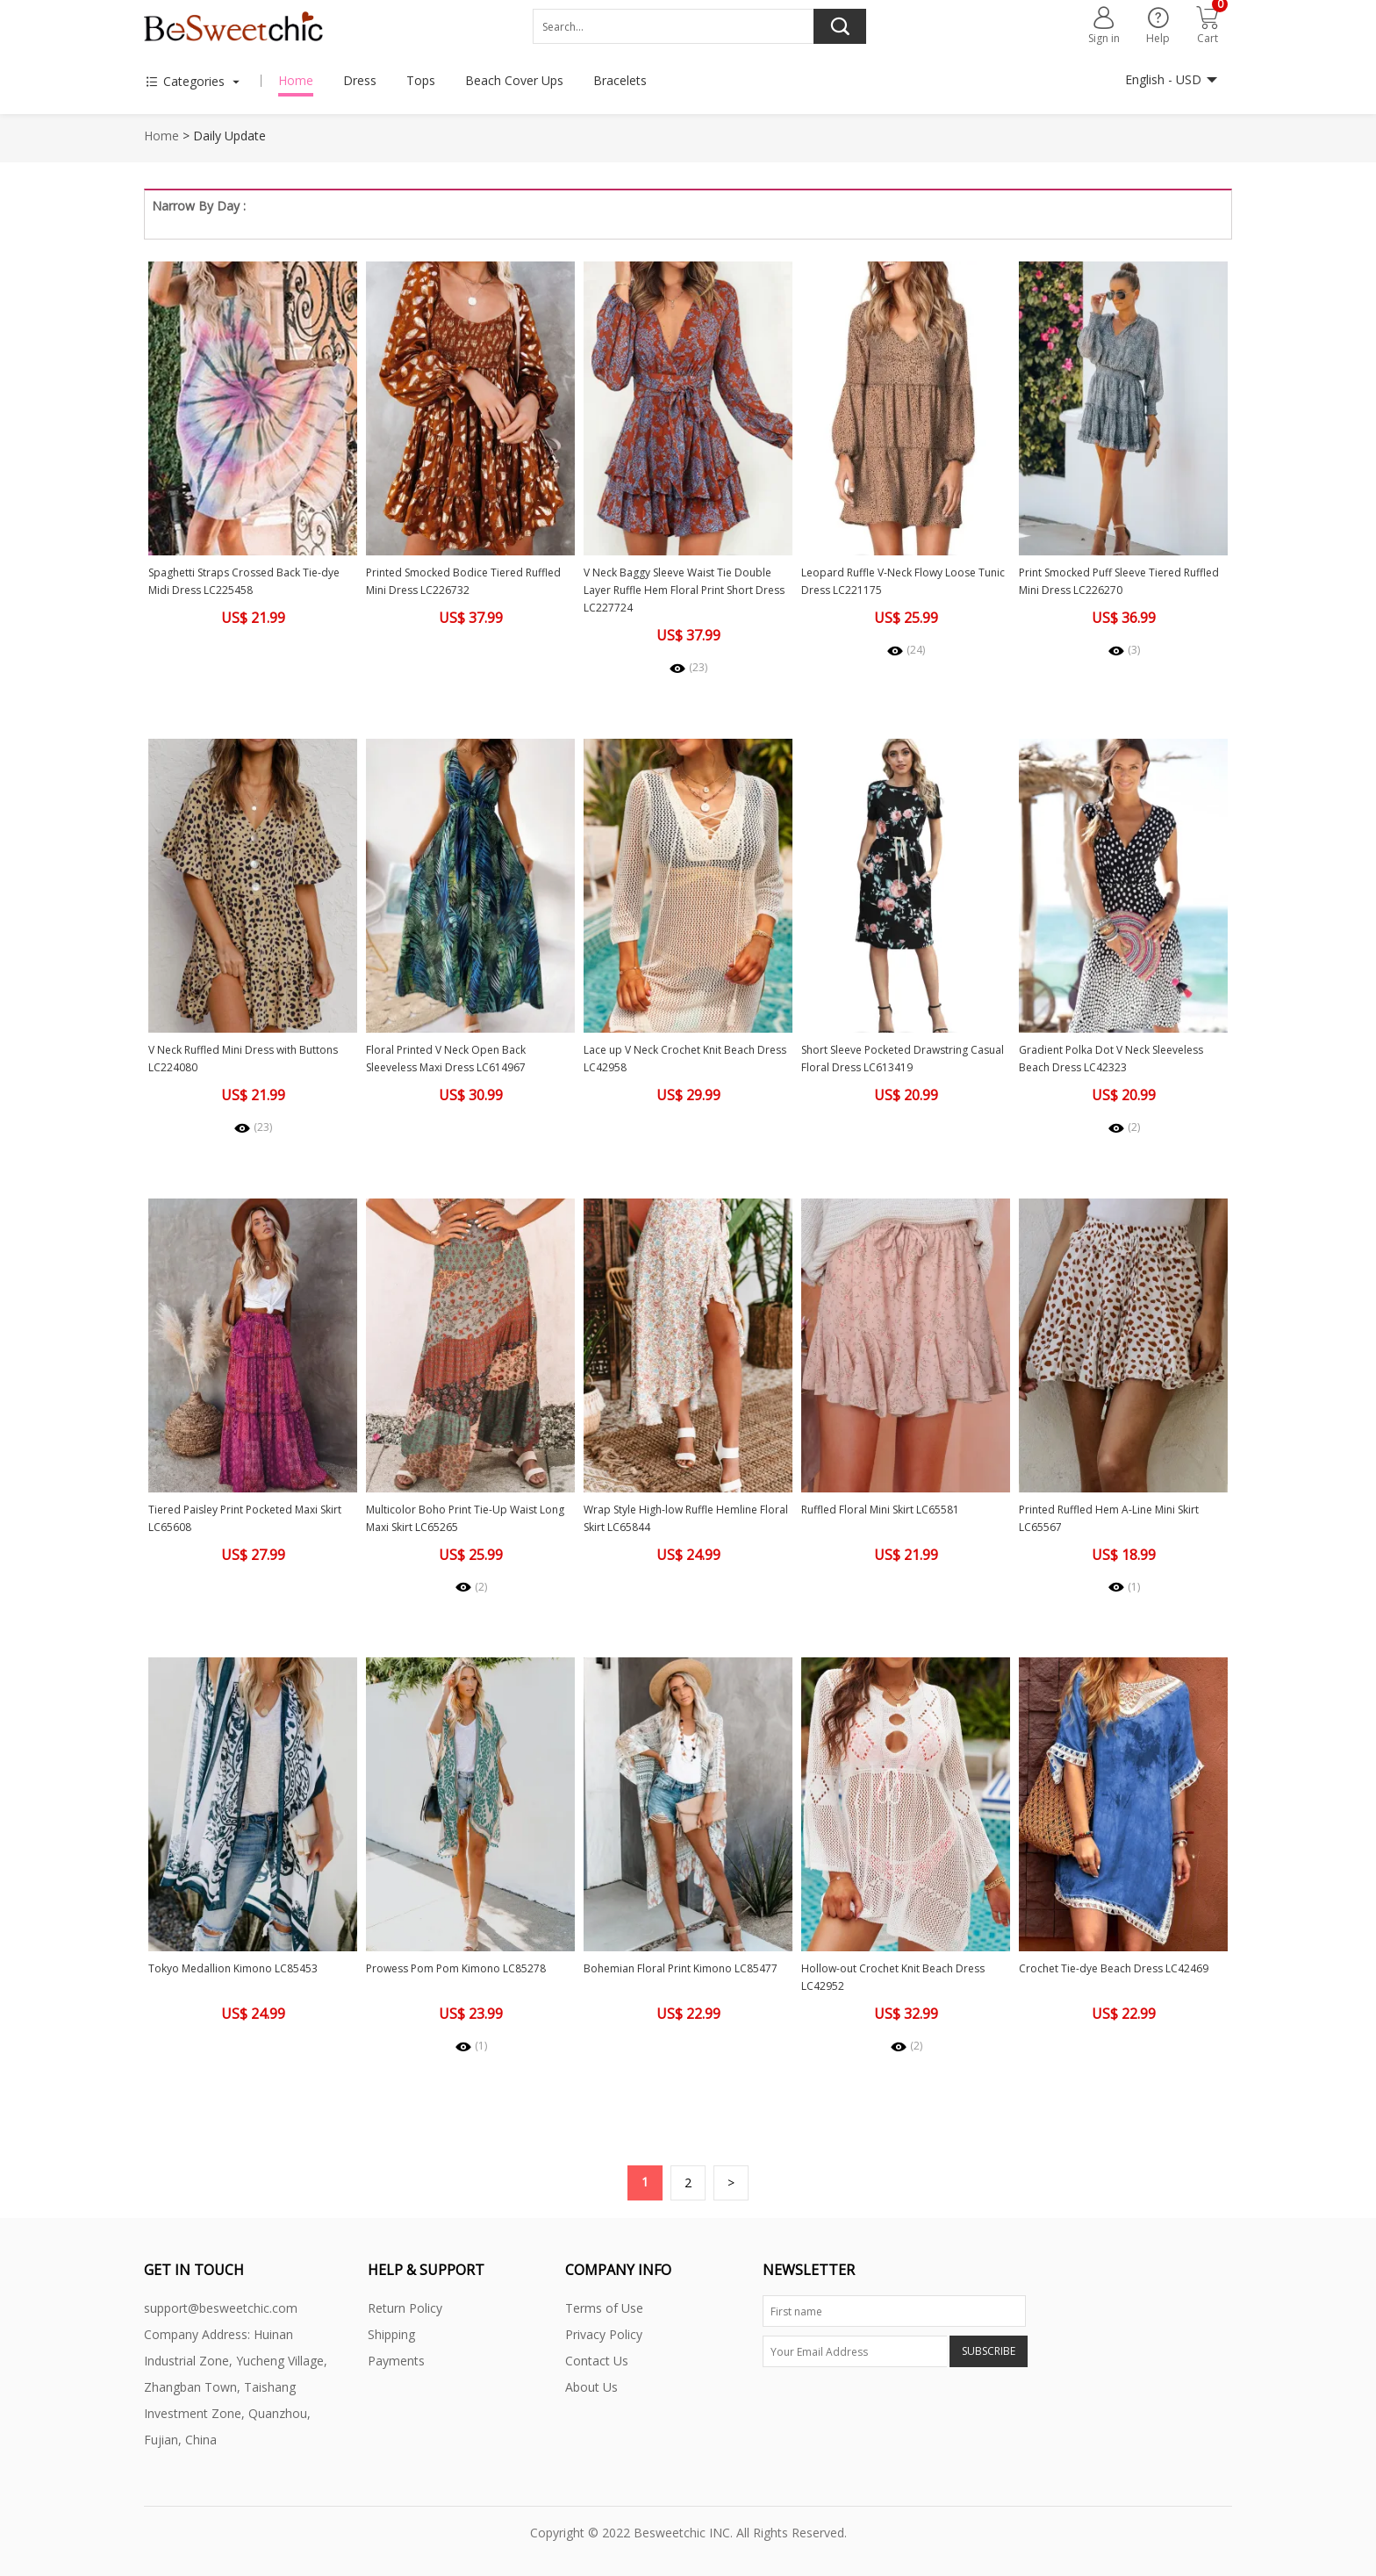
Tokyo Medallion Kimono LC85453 (233, 1968)
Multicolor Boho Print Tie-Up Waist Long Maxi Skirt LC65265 (465, 1518)
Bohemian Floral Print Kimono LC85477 (681, 1968)
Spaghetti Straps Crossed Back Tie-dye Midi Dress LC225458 (244, 581)
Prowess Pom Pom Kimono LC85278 (456, 1968)
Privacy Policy (603, 2334)
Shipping (391, 2334)
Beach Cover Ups (514, 80)
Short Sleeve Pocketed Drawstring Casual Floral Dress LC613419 (902, 1058)
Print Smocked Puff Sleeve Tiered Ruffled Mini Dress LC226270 (1119, 581)
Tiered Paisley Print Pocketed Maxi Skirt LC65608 (244, 1518)
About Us (591, 2387)
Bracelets (620, 80)
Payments (396, 2360)
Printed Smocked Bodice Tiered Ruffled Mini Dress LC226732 (463, 581)
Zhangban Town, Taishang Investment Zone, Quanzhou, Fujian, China (227, 2413)
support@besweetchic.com (220, 2308)
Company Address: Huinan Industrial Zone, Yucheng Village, (235, 2347)
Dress (359, 80)
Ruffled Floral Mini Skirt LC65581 (880, 1509)
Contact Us (596, 2360)
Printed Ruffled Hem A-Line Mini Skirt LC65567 (1109, 1518)
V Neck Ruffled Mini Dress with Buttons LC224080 (243, 1058)
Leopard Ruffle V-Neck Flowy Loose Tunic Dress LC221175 (903, 581)
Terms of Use (604, 2308)
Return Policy (405, 2308)
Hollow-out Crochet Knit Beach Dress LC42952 (893, 1977)
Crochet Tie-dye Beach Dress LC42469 (1113, 1968)
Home (295, 80)
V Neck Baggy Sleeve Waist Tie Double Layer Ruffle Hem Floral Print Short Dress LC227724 (684, 590)
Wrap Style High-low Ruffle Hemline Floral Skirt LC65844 (686, 1518)
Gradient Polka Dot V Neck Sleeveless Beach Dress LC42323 (1111, 1058)
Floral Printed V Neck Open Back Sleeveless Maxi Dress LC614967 (446, 1058)
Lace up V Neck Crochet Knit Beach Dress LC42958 (685, 1058)
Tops (420, 80)
